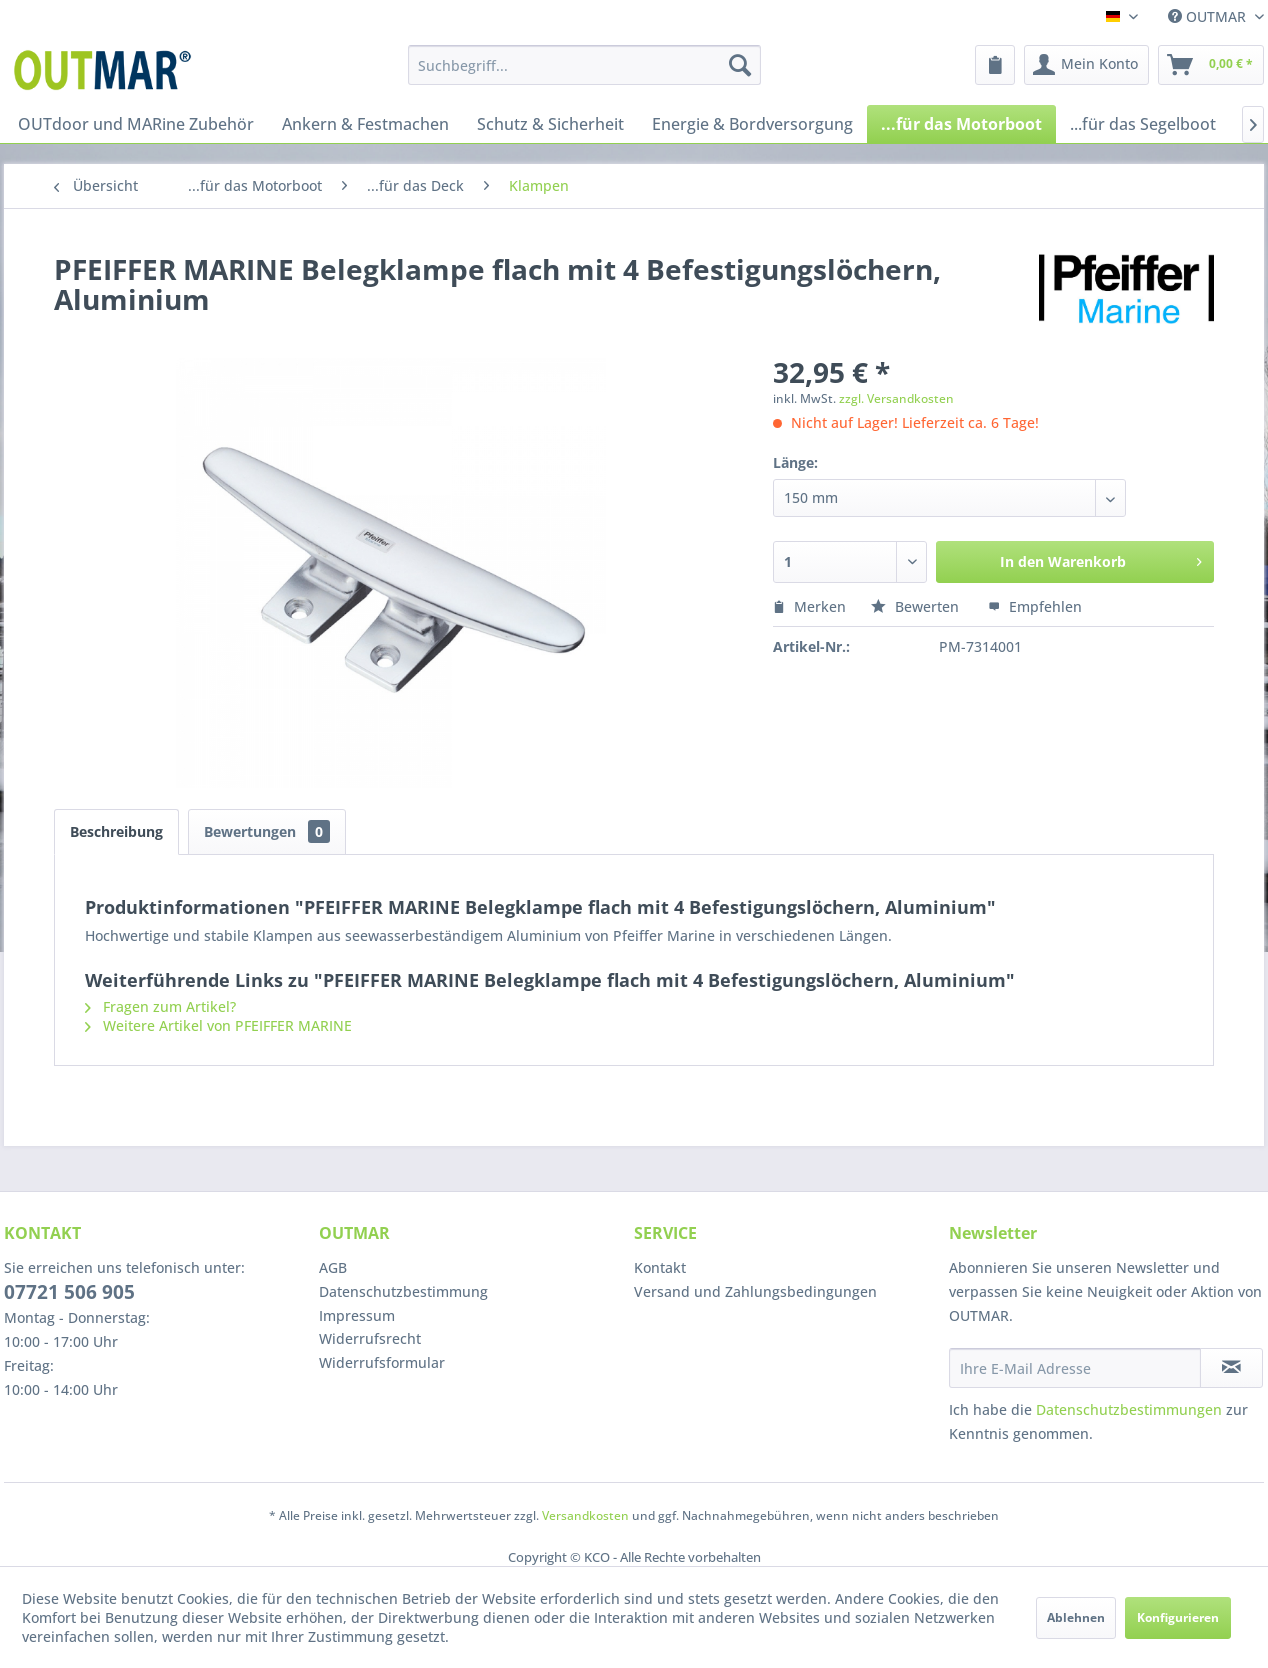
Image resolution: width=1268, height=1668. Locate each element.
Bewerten (917, 606)
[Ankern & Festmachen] (365, 124)
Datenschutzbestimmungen (1129, 1409)
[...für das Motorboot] (961, 124)
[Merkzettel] (995, 65)
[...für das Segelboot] (1143, 124)
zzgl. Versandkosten (896, 398)
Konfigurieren (1178, 1617)
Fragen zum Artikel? (160, 1006)
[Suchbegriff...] (584, 65)
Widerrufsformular (382, 1362)
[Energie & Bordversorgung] (752, 124)
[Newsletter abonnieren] (1231, 1368)
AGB (333, 1267)
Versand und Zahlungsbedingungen (755, 1291)
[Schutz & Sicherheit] (550, 124)
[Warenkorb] (1211, 65)
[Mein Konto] (1086, 65)
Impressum (357, 1315)
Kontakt (660, 1267)
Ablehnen (1076, 1617)
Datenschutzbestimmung (403, 1291)
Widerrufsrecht (370, 1338)
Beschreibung (116, 831)
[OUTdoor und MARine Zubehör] (136, 124)
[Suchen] (740, 65)
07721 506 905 (69, 1292)
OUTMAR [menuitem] (1209, 16)
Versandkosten (585, 1515)
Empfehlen (1035, 606)
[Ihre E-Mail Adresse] (1075, 1368)
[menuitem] (584, 65)
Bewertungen (267, 831)
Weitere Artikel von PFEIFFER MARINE (218, 1025)
